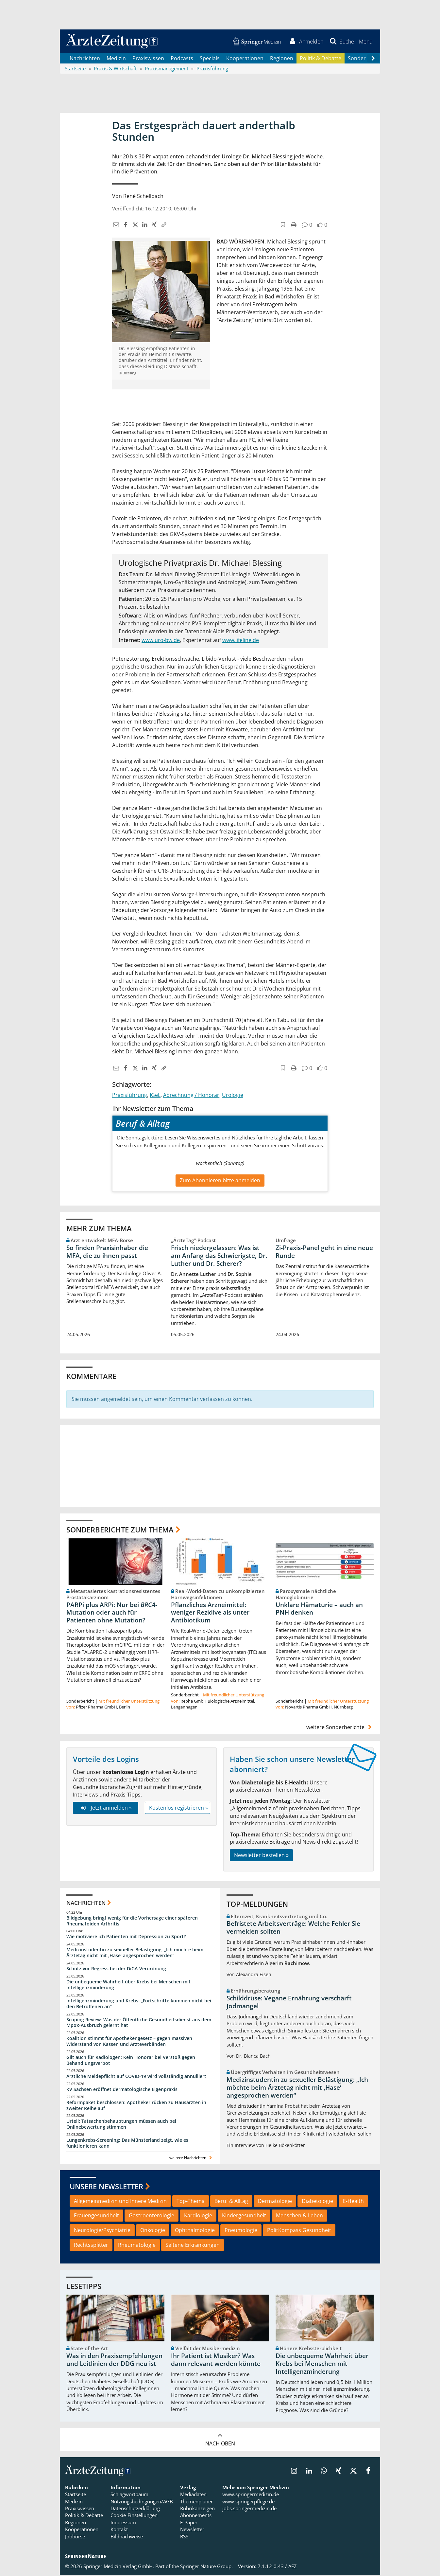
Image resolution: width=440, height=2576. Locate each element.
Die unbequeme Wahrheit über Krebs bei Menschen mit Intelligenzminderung (128, 1985)
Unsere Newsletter (106, 2187)
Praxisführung (129, 1096)
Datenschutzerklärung (135, 2509)
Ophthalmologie (195, 2231)
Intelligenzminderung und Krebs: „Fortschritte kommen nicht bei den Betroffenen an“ (138, 2004)
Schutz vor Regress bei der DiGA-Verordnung (116, 1969)
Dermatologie (275, 2201)
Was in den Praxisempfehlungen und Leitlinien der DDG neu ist (114, 2360)
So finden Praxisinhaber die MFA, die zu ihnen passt (107, 1252)
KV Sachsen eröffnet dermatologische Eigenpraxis (122, 2090)
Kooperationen (244, 59)
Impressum (123, 2523)
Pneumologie (241, 2231)
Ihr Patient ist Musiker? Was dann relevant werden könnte (216, 2360)
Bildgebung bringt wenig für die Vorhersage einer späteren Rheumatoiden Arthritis (132, 1921)
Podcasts (182, 59)
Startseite (75, 2495)
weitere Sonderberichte (340, 1727)
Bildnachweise (126, 2537)
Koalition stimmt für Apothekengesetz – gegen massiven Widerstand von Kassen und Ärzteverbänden (129, 2042)
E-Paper (188, 2523)
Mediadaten (193, 2495)
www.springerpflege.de (248, 2502)
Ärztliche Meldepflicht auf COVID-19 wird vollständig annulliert (136, 2077)
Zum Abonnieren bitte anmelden (220, 1181)
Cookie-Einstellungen (134, 2516)
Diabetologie (317, 2201)
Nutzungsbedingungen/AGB (141, 2502)
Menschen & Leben (299, 2216)
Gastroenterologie (151, 2216)
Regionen (281, 59)
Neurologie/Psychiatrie (102, 2231)
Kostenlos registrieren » (178, 1808)
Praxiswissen (148, 59)
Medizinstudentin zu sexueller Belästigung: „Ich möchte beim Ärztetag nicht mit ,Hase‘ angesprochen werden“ (134, 1953)
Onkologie (152, 2231)
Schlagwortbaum (129, 2495)
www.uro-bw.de (161, 640)
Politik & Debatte (320, 59)
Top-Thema (191, 2201)
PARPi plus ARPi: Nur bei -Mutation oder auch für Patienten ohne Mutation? (111, 1613)
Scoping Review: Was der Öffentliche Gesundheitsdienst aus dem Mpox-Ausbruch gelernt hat (138, 2023)
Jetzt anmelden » (105, 1808)
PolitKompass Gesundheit (299, 2231)
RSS (184, 2537)
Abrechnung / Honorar (191, 1096)
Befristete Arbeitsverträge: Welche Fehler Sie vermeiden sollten (293, 1928)
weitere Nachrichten (191, 2158)
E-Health (353, 2201)
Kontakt (119, 2530)
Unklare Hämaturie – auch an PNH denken (319, 1609)
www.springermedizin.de (250, 2495)
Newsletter (192, 2530)
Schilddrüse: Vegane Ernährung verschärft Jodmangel (289, 2003)
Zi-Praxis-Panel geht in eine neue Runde (324, 1252)
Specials (210, 59)
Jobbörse (75, 2537)
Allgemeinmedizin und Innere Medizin (120, 2201)
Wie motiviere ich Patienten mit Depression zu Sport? (126, 1937)
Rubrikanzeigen (197, 2509)
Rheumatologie (137, 2245)
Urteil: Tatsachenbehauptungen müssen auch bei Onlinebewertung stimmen (121, 2125)
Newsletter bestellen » (261, 1856)
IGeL (155, 1096)
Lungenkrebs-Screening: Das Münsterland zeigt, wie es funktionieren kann (127, 2144)
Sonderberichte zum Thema (120, 1530)
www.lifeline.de (240, 640)
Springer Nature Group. (206, 2567)
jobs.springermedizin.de (249, 2509)
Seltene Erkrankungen (192, 2245)
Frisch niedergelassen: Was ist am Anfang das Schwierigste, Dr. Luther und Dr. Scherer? (219, 1256)
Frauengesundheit (96, 2216)
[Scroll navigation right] (373, 59)
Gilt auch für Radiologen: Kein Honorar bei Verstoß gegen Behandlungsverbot (130, 2061)
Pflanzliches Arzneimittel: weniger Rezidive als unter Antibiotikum (210, 1613)
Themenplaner (196, 2502)
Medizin (116, 59)
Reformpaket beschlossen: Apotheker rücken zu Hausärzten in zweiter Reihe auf (136, 2106)
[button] (365, 41)
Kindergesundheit (244, 2216)
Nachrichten (85, 59)
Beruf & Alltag (231, 2201)
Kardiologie (198, 2216)
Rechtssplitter (91, 2245)
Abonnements (196, 2516)
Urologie (232, 1096)
